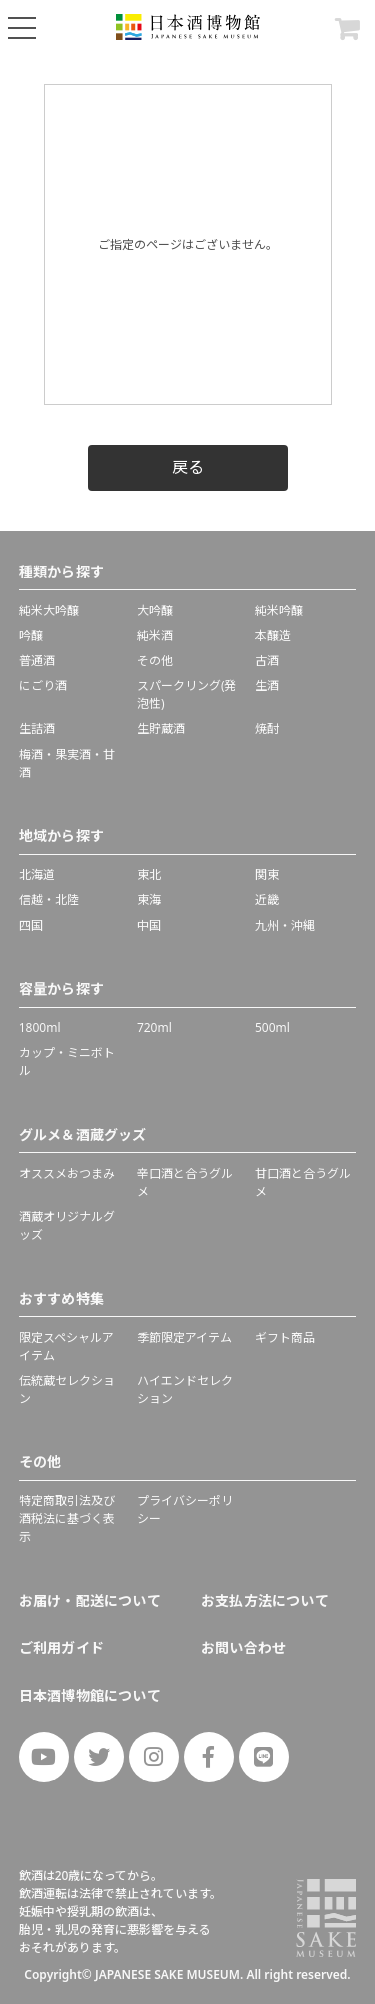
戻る (188, 467)
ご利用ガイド (61, 1647)
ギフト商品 (285, 1337)
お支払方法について (265, 1600)
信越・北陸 (49, 899)
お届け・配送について (90, 1600)
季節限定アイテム (184, 1337)
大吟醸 (155, 610)
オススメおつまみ (67, 1173)
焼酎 (267, 728)
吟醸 (31, 635)
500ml (272, 1027)
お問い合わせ (243, 1647)
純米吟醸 (279, 610)
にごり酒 (43, 685)
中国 (149, 925)
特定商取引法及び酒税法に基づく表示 (67, 1518)
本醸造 (273, 635)
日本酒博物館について (90, 1695)
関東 (267, 874)
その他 (155, 660)
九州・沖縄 (285, 925)
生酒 (267, 685)
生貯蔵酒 (161, 728)
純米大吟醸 (49, 610)
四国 (31, 925)
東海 (149, 899)
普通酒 (37, 660)
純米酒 (155, 635)
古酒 (267, 660)
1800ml (40, 1027)
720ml (154, 1027)
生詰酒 (37, 728)
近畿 (267, 899)
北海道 (37, 874)
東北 (149, 874)
